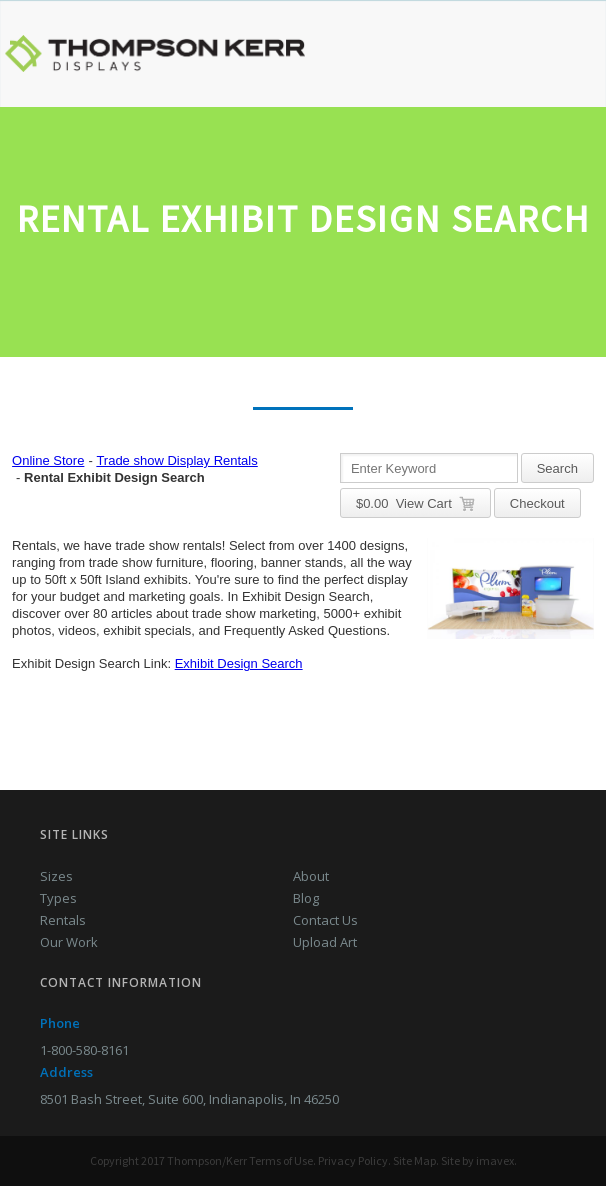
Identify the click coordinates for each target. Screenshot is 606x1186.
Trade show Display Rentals (176, 460)
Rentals (63, 920)
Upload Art (325, 942)
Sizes (56, 876)
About (311, 876)
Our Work (69, 942)
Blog (306, 898)
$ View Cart (415, 504)
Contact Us (325, 920)
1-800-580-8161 (84, 1050)
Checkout (537, 503)
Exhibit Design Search (239, 663)
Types (58, 898)
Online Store (48, 460)
